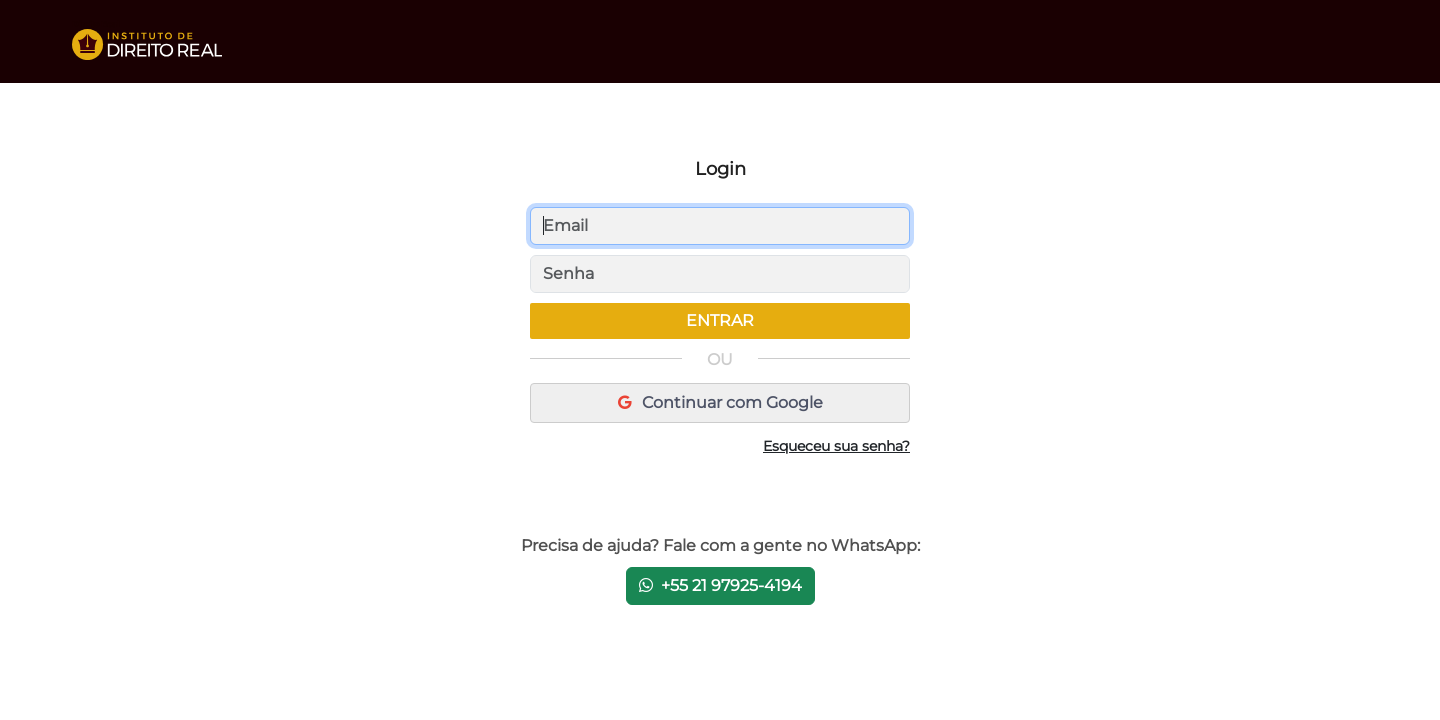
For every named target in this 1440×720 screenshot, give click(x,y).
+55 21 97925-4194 (720, 585)
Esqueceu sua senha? (836, 446)
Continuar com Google (720, 402)
